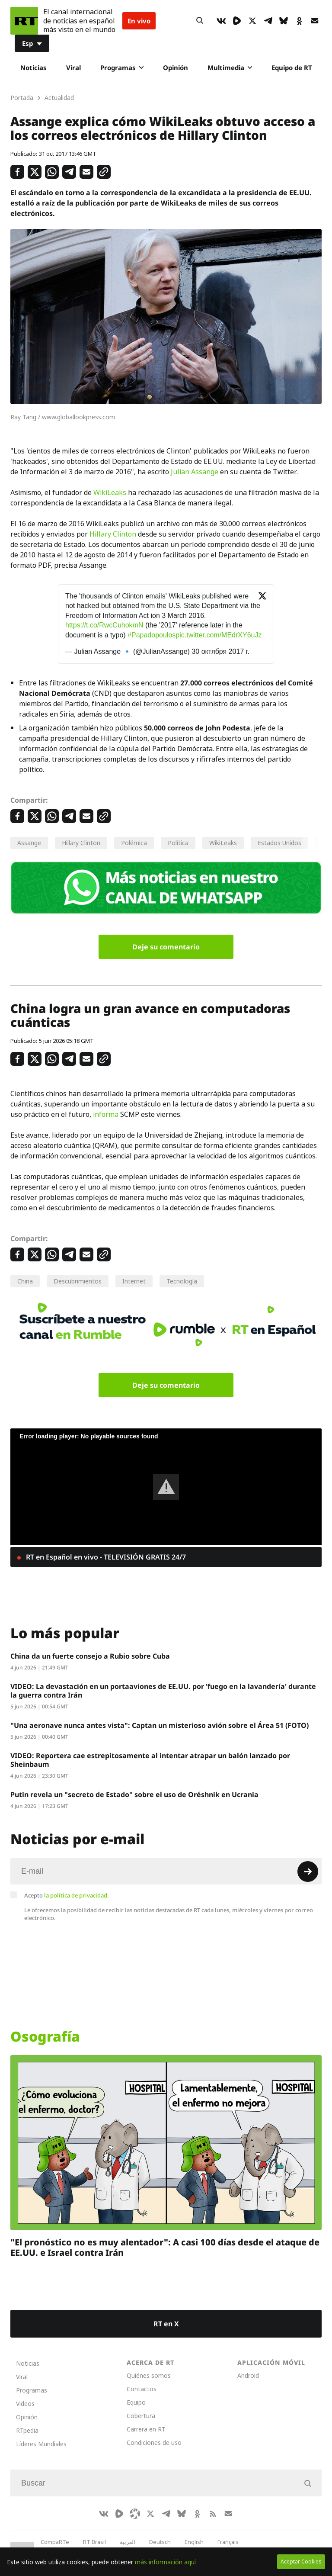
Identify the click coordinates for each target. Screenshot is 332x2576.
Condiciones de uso (154, 2442)
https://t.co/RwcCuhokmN (104, 625)
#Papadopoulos (152, 635)
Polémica (134, 842)
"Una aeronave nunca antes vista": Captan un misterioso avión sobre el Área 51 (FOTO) (159, 1725)
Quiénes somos (149, 2375)
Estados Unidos (279, 842)
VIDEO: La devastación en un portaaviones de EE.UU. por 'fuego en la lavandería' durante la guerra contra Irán (163, 1691)
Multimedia (230, 67)
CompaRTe (55, 2541)
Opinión (175, 67)
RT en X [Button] (166, 2323)
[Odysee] (135, 2514)
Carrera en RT (146, 2429)
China (25, 1281)
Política (178, 842)
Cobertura (141, 2415)
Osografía (45, 2036)
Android (248, 2375)
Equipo (136, 2402)
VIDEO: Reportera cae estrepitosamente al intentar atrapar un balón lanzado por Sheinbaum (150, 1760)
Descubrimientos (78, 1281)
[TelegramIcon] (268, 21)
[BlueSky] (283, 21)
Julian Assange (194, 471)
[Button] (199, 20)
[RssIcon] (213, 2514)
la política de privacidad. (76, 1895)
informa (105, 1114)
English (194, 2541)
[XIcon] (252, 21)
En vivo (139, 20)
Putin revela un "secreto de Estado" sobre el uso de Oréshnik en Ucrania (134, 1794)
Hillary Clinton (112, 534)
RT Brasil (94, 2541)
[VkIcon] (221, 21)
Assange (29, 842)
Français (228, 2541)
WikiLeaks (109, 492)
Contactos (141, 2388)
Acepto (66, 1895)
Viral (73, 67)
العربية (127, 2541)
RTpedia (27, 2430)
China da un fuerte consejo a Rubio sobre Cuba (90, 1656)
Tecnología (181, 1281)
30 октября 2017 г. (220, 651)
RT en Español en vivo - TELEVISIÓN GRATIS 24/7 (105, 1557)
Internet (134, 1281)
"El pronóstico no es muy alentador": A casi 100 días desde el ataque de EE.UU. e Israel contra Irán (164, 2247)
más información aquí (165, 2561)
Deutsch (160, 2541)
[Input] (166, 1871)
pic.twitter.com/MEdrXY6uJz (219, 635)
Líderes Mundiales (41, 2443)
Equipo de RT (291, 67)
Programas (122, 67)
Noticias (33, 67)
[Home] (24, 21)
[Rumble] (237, 21)
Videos (25, 2403)
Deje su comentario (166, 947)
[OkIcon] (299, 21)
